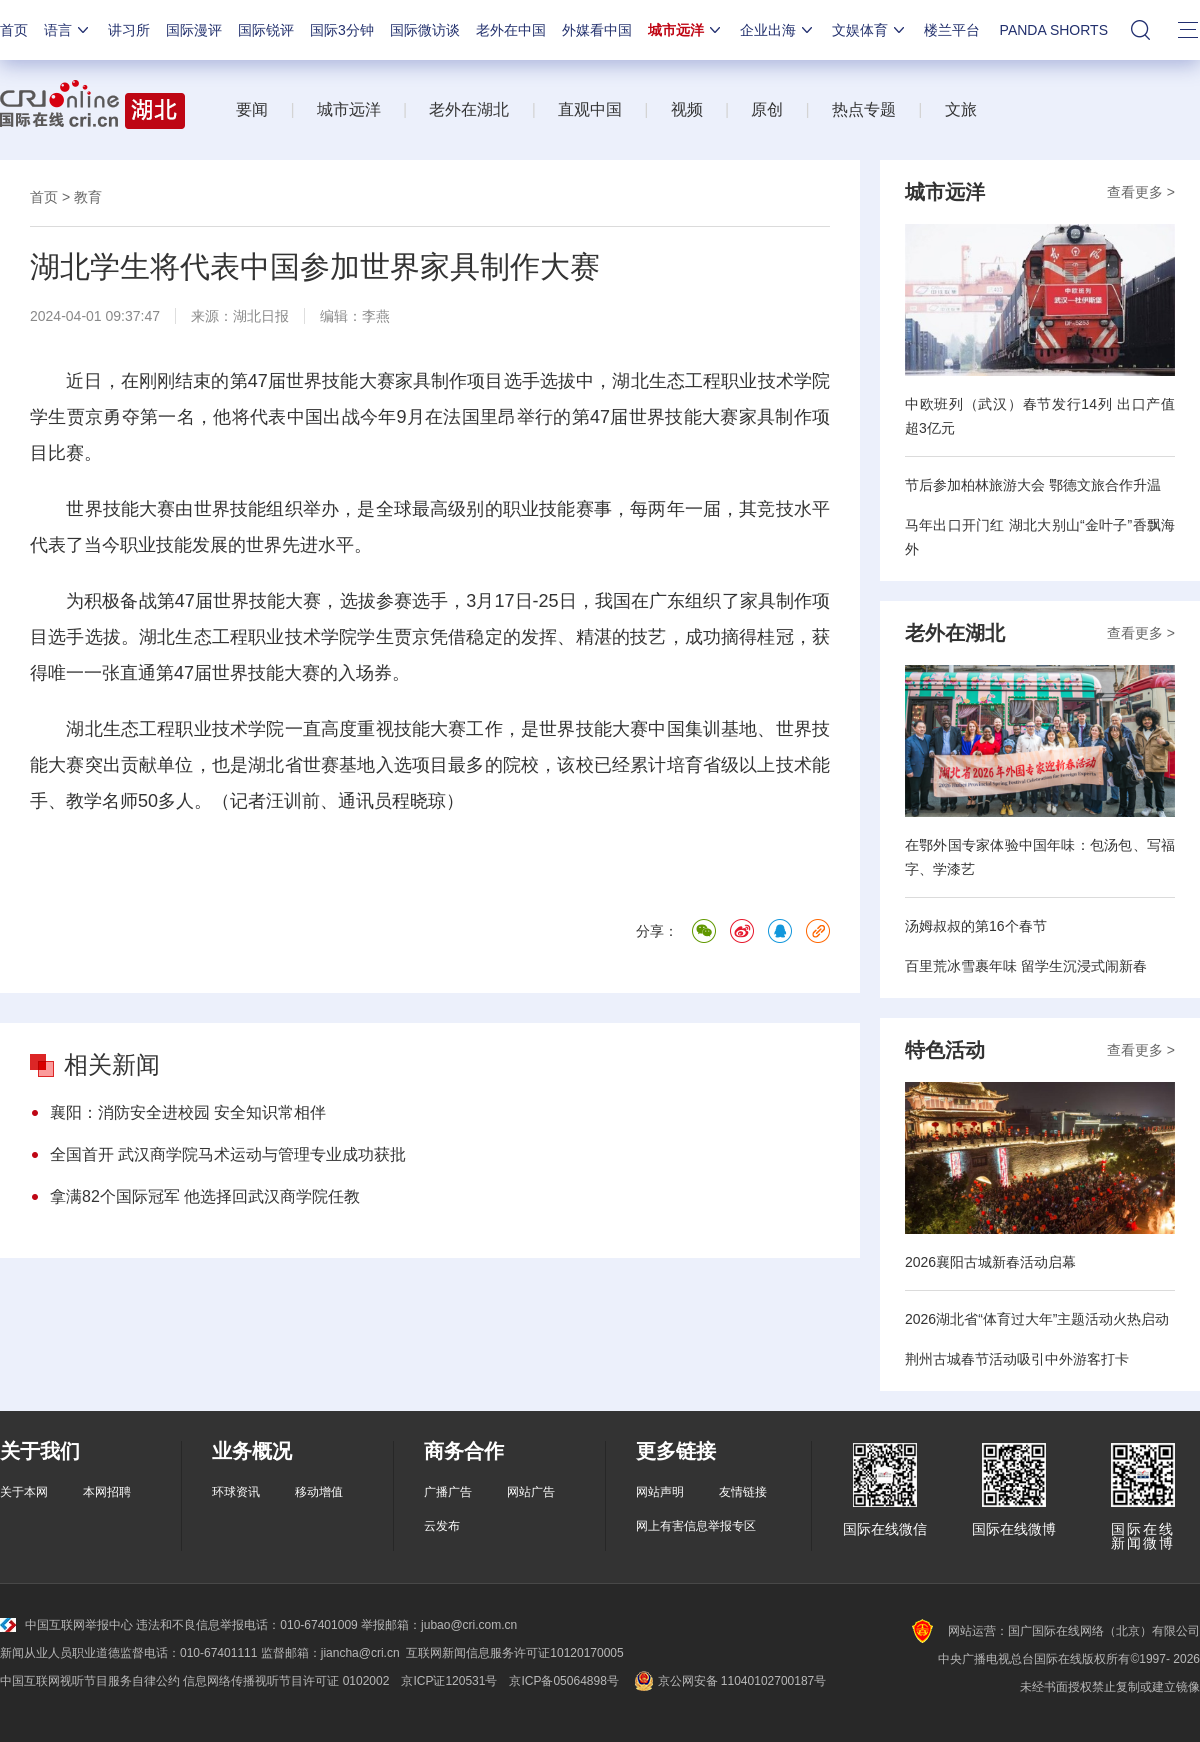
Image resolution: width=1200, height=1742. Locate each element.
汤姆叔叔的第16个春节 (976, 926)
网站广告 (531, 1492)
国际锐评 (266, 30)
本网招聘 (107, 1492)
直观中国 (590, 109)
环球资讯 (236, 1492)
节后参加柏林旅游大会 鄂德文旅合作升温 (1033, 485)
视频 (687, 109)
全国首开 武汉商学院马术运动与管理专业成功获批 (228, 1154)
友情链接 (743, 1492)
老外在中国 (511, 30)
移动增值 (319, 1492)
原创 (767, 109)
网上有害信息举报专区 (696, 1526)
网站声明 (660, 1492)
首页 (14, 30)
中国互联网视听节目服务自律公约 (90, 1681)
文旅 (961, 109)
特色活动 (945, 1050)
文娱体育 (870, 30)
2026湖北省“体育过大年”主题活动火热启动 (1037, 1319)
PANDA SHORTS (1054, 30)
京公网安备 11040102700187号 (728, 1681)
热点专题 (864, 109)
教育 (88, 197)
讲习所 (129, 30)
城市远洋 (686, 30)
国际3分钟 (342, 30)
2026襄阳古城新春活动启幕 (990, 1262)
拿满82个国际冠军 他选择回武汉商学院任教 (205, 1196)
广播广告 (448, 1492)
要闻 (252, 109)
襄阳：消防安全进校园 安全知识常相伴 (188, 1112)
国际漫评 (194, 30)
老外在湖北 (469, 109)
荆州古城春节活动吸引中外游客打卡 (1017, 1359)
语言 (68, 30)
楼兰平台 (952, 30)
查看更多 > (1141, 192)
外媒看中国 (597, 30)
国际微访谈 (425, 30)
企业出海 (778, 30)
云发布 (442, 1526)
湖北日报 (261, 316)
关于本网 (24, 1492)
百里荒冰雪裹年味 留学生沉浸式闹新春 (1026, 966)
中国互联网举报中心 (66, 1625)
